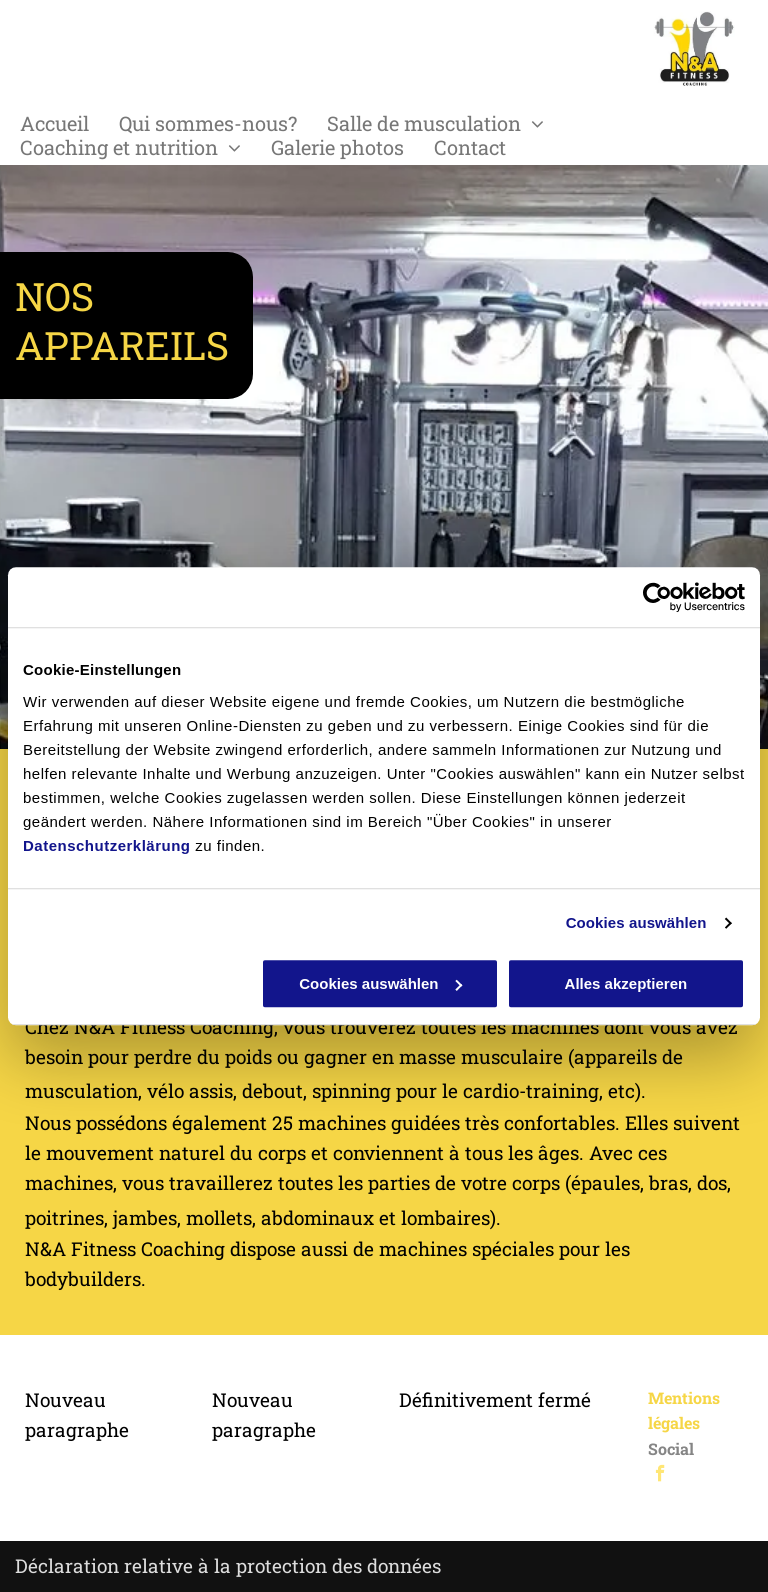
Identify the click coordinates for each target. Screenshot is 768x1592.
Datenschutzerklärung (107, 845)
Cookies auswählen (636, 922)
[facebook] (660, 1476)
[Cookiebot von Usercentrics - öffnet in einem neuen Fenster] (657, 597)
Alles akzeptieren (626, 983)
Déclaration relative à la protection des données (228, 1565)
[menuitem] (69, 123)
